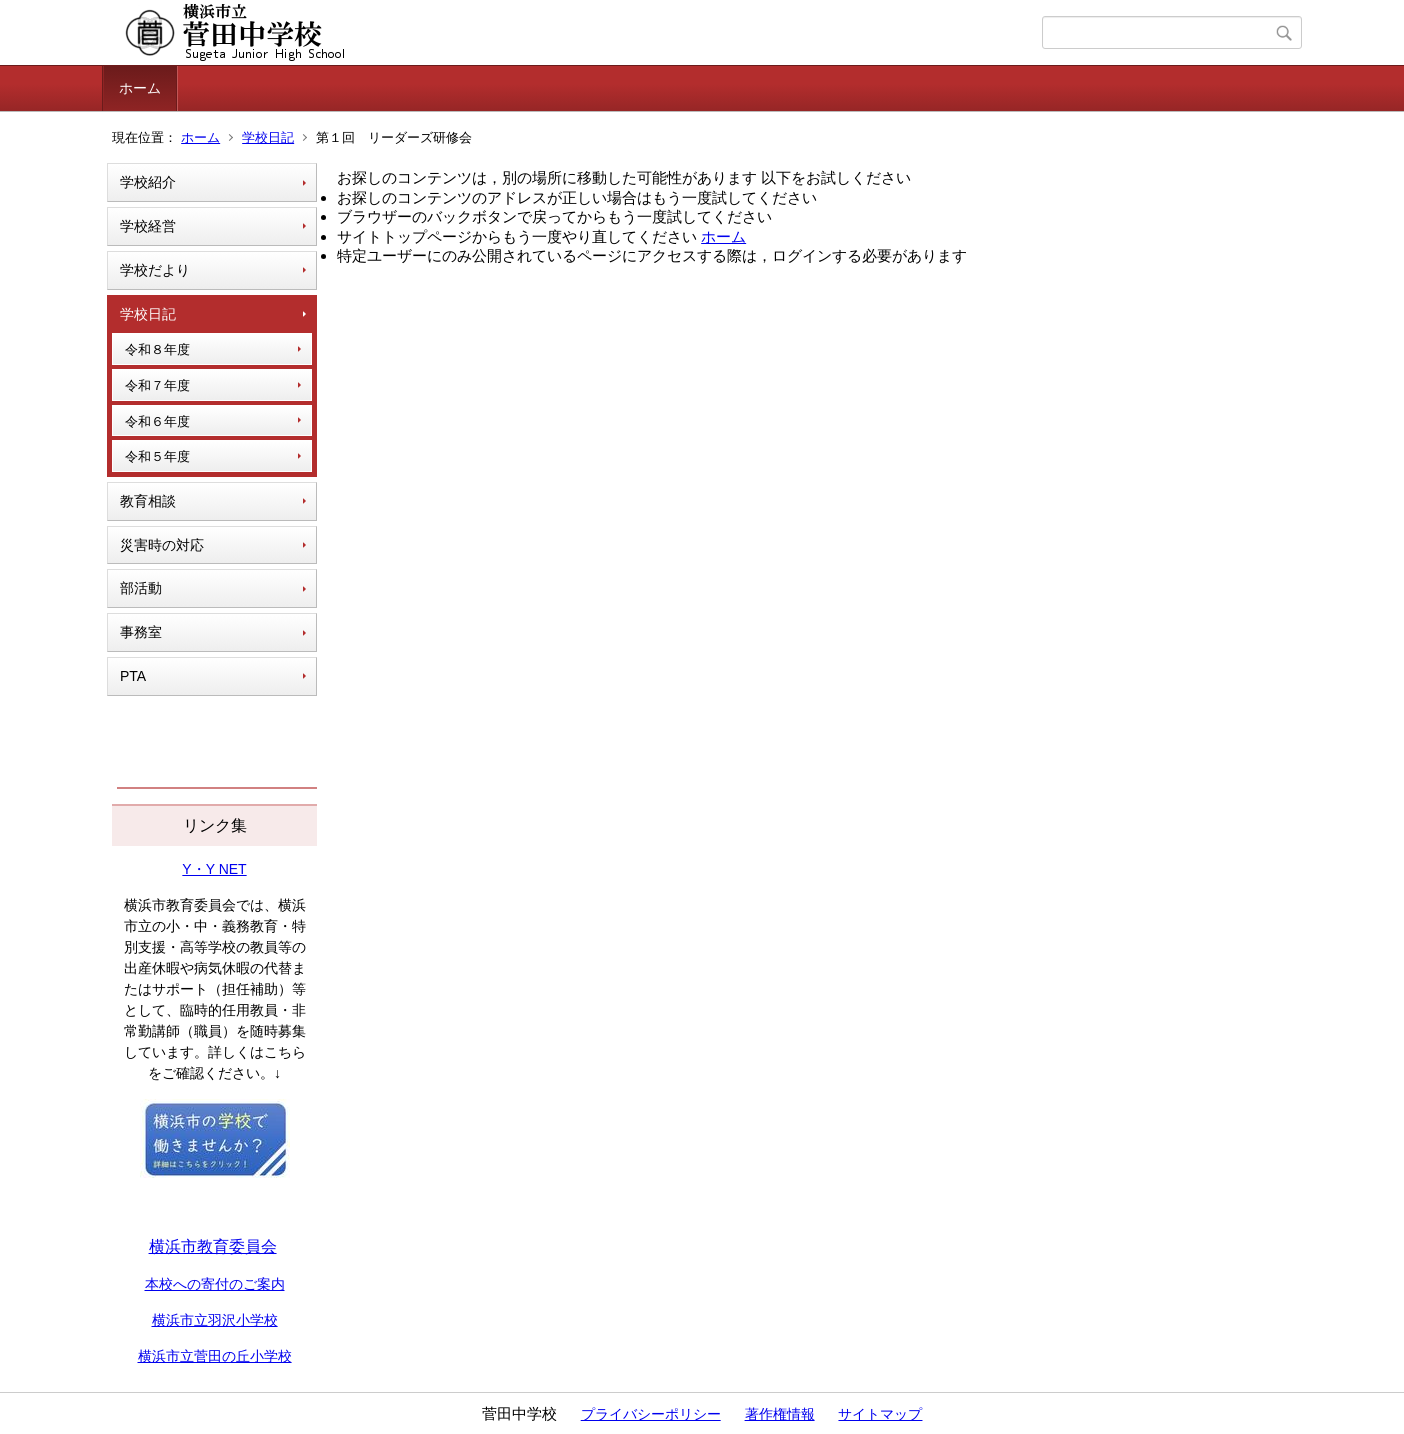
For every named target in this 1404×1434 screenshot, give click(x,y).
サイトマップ (880, 1414)
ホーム (140, 88)
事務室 (141, 632)
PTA (133, 676)
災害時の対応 (162, 545)
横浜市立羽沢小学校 (215, 1320)
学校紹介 (148, 182)
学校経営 (148, 226)
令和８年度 (157, 349)
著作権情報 (780, 1414)
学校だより (155, 270)
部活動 (141, 588)
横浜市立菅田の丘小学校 (215, 1356)
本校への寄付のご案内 (215, 1284)
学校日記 (268, 137)
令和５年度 (157, 456)
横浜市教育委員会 (213, 1246)
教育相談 (148, 501)
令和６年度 (157, 421)
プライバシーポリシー (651, 1414)
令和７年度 (157, 385)
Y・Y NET (214, 869)
